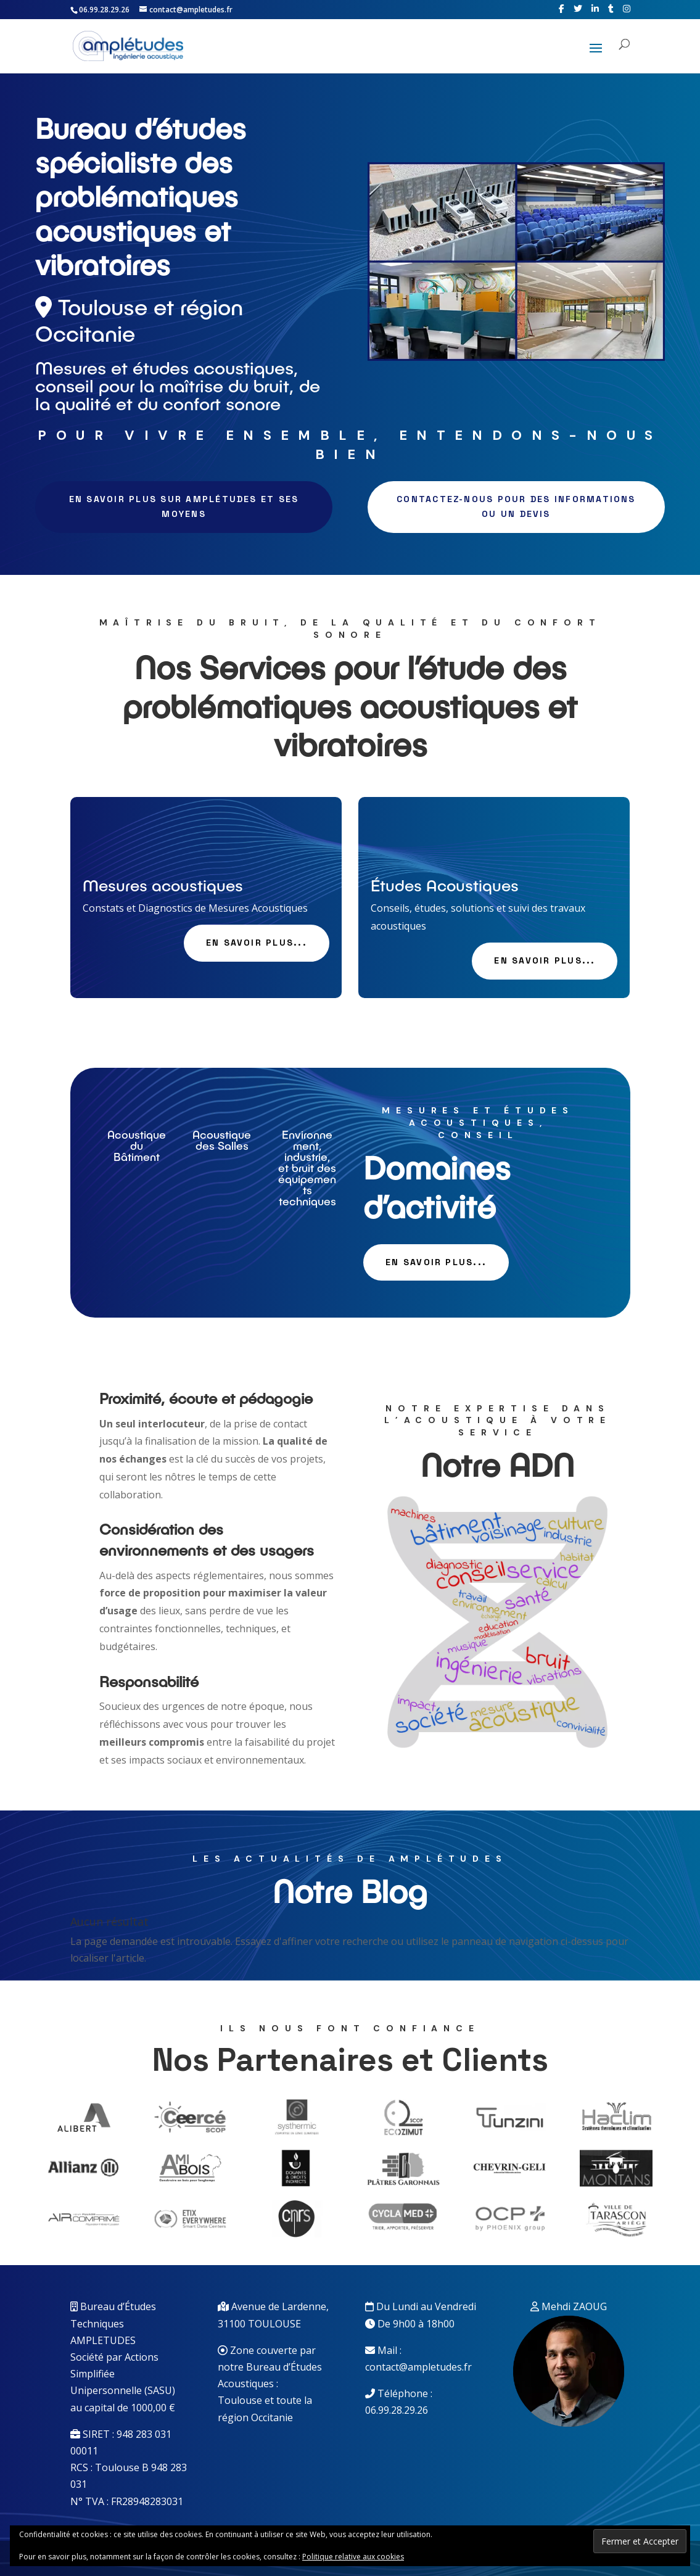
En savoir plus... (256, 942)
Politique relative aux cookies (353, 2556)
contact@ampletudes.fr (418, 2367)
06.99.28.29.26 (396, 2410)
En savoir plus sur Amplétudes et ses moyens (184, 506)
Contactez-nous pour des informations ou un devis (516, 506)
